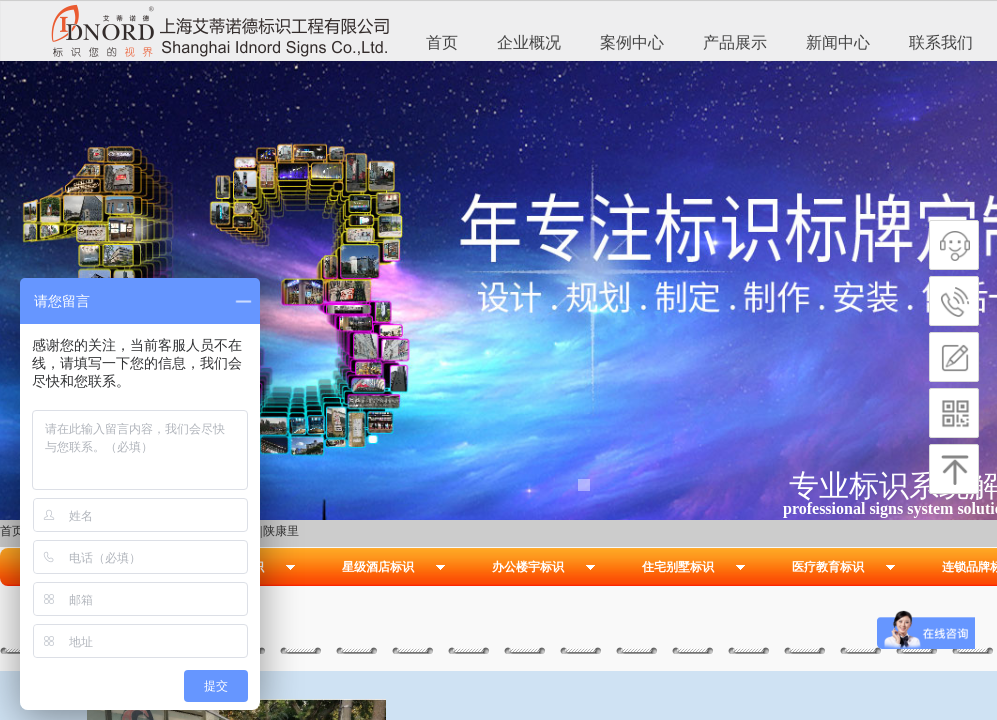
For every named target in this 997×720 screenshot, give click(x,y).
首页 (442, 42)
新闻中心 (838, 42)
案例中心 (632, 42)
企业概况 (529, 42)
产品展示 (735, 42)
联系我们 (941, 42)
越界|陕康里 (267, 531)
